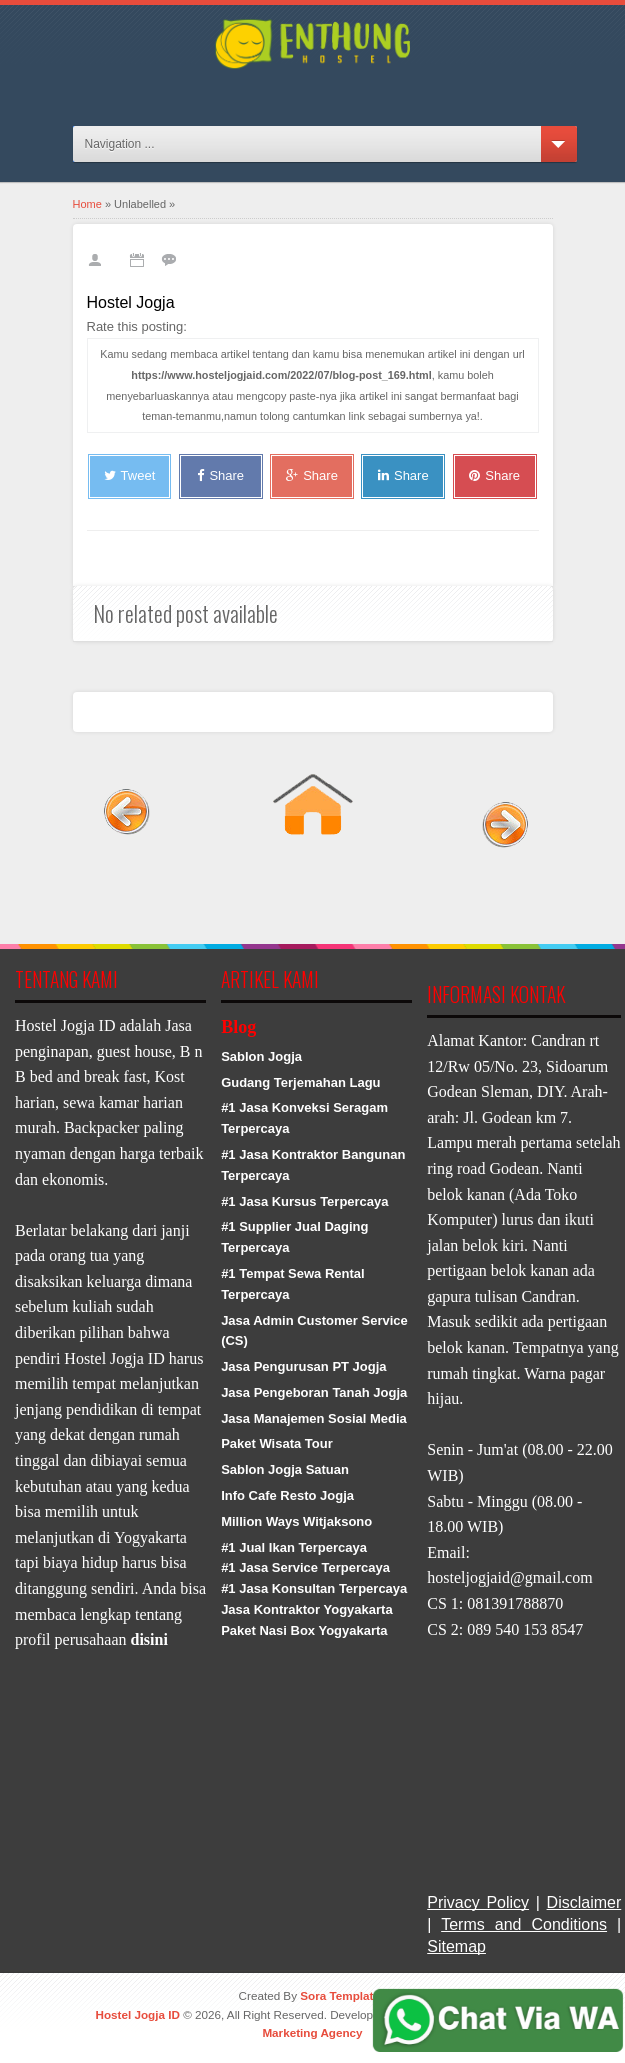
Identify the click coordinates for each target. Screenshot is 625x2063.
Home (87, 204)
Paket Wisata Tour (277, 1443)
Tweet (130, 475)
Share (220, 475)
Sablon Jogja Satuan (285, 1469)
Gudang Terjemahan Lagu (300, 1082)
